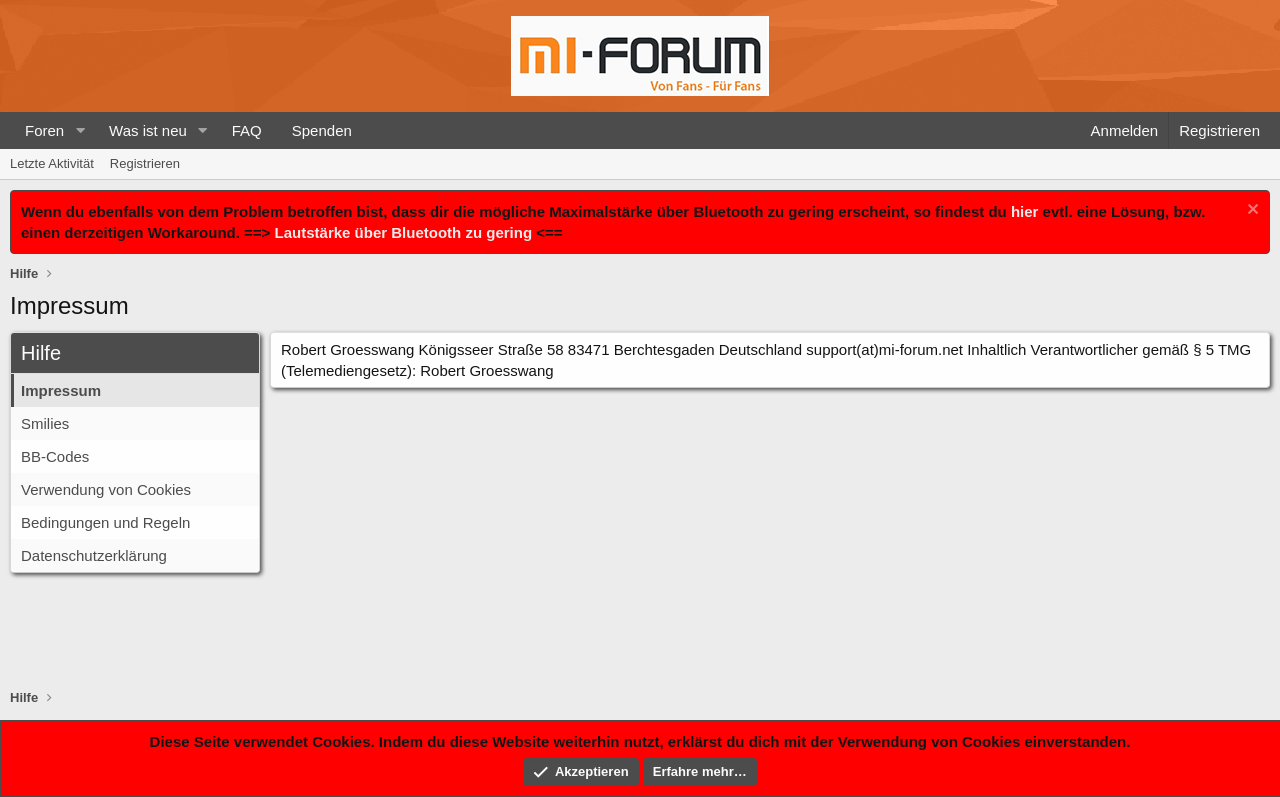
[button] (80, 130)
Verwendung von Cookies (106, 489)
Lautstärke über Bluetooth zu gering (404, 232)
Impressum (61, 390)
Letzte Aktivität (52, 163)
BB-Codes (55, 456)
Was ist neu (148, 130)
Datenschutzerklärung (94, 555)
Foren (44, 130)
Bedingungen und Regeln (105, 522)
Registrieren (145, 163)
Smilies (45, 423)
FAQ (247, 130)
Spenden (322, 130)
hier (1025, 211)
